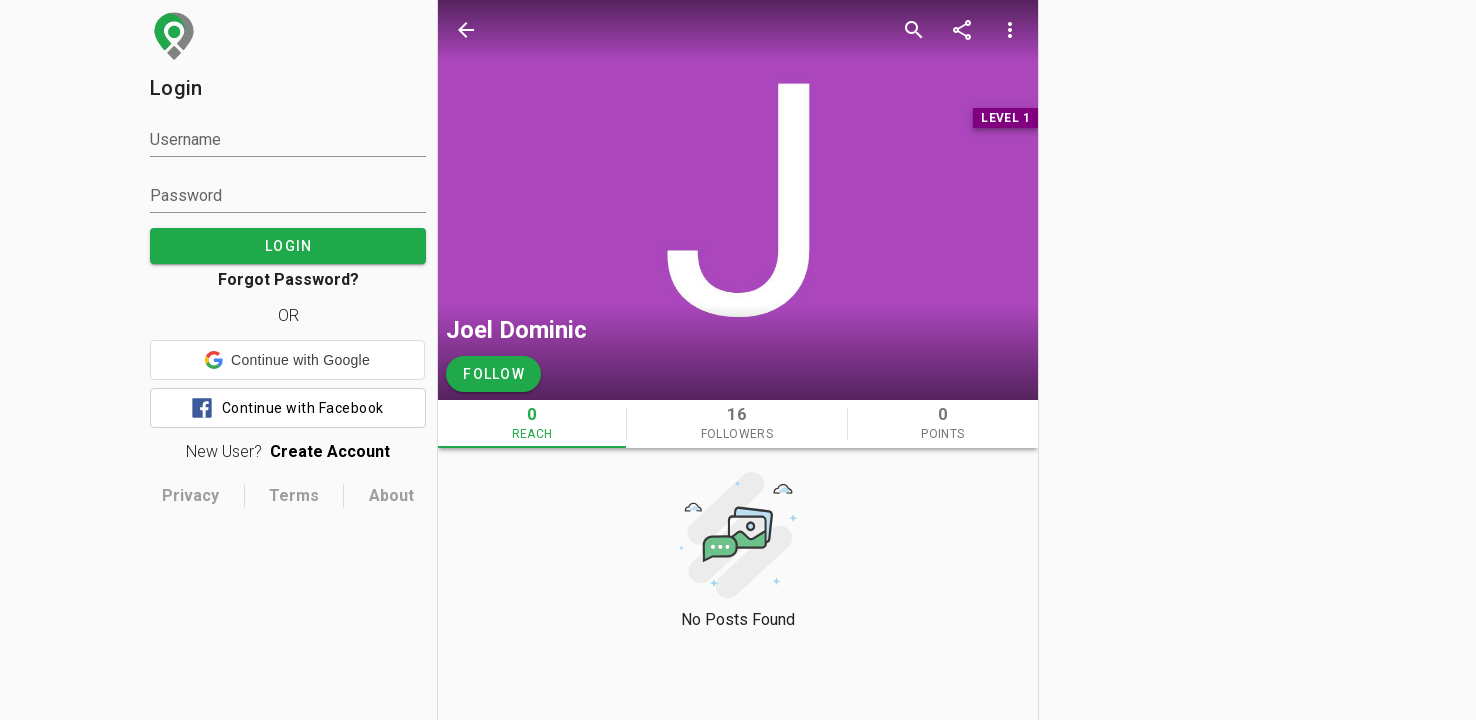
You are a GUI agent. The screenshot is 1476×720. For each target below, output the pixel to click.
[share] (962, 30)
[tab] (532, 424)
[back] (466, 30)
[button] (287, 360)
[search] (914, 30)
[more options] (1010, 30)
